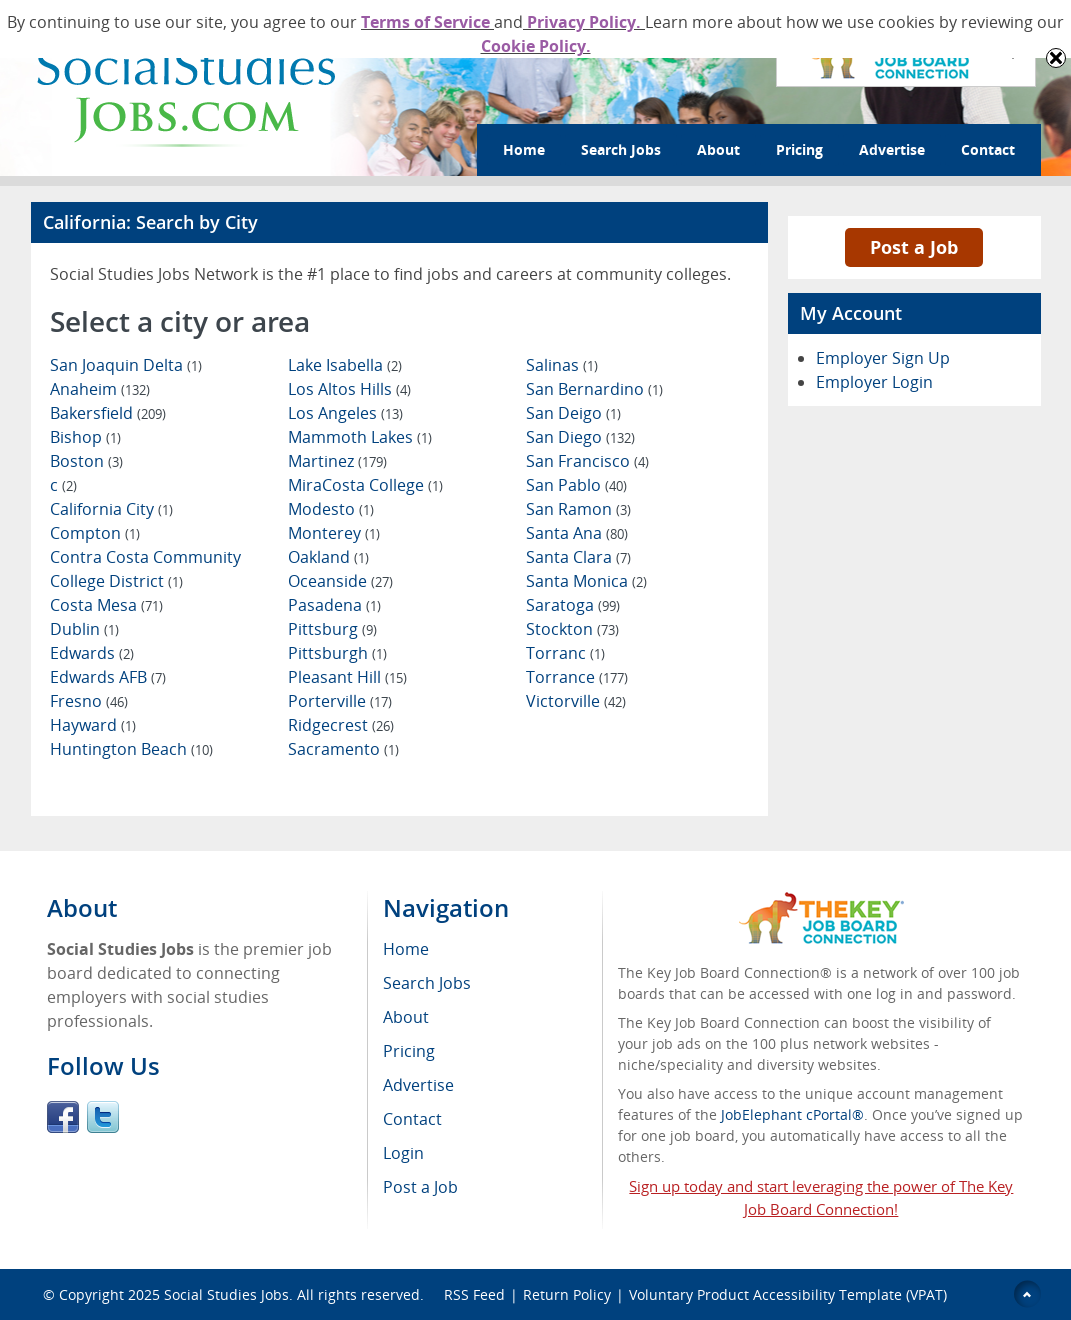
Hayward (93, 725)
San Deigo (573, 413)
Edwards (92, 653)
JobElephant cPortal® (792, 1114)
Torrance (577, 677)
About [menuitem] (406, 1017)
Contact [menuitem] (412, 1119)
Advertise (892, 149)
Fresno (89, 701)
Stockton (572, 629)
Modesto (331, 509)
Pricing (799, 149)
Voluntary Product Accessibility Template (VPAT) (788, 1294)
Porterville (340, 701)
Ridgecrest (341, 725)
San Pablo (576, 485)
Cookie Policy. (536, 46)
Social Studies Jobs (226, 1294)
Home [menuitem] (406, 949)
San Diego (580, 437)
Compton (95, 533)
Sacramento (343, 749)
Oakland (328, 557)
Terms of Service (427, 22)
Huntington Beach (131, 749)
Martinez (337, 461)
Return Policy (567, 1294)
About (718, 149)
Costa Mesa (106, 605)
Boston (86, 461)
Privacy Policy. (584, 22)
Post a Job (914, 247)
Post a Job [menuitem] (420, 1187)
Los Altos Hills (349, 389)
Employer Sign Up (883, 358)
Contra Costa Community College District (145, 569)
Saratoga (573, 605)
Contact (988, 149)
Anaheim (100, 389)
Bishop (85, 437)
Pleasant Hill (347, 677)
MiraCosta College (365, 485)
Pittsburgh (337, 653)
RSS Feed (474, 1294)
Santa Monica (586, 581)
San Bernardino (594, 389)
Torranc (565, 653)
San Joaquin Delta (126, 365)
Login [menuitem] (403, 1153)
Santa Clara (578, 557)
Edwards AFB (108, 677)
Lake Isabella (345, 365)
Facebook (63, 1117)
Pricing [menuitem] (409, 1051)
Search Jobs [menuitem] (427, 983)
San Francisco (587, 461)
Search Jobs (621, 149)
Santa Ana (577, 533)
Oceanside (340, 581)
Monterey (334, 533)
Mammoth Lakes (360, 437)
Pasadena (334, 605)
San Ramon (578, 509)
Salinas (562, 365)
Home (524, 149)
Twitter (103, 1117)
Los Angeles (345, 413)
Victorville (576, 701)
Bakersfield (108, 413)
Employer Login (874, 382)
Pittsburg (332, 629)
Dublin (84, 629)
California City (111, 509)
